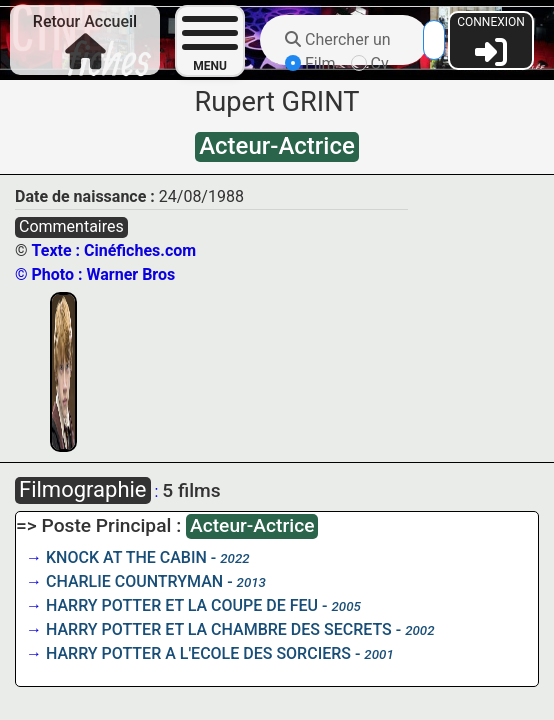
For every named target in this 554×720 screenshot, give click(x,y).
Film (310, 63)
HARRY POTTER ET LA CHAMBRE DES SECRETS (219, 629)
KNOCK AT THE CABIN (126, 557)
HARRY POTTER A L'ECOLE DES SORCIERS (198, 653)
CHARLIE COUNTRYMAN (134, 581)
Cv (370, 63)
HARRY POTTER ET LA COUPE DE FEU (182, 605)
